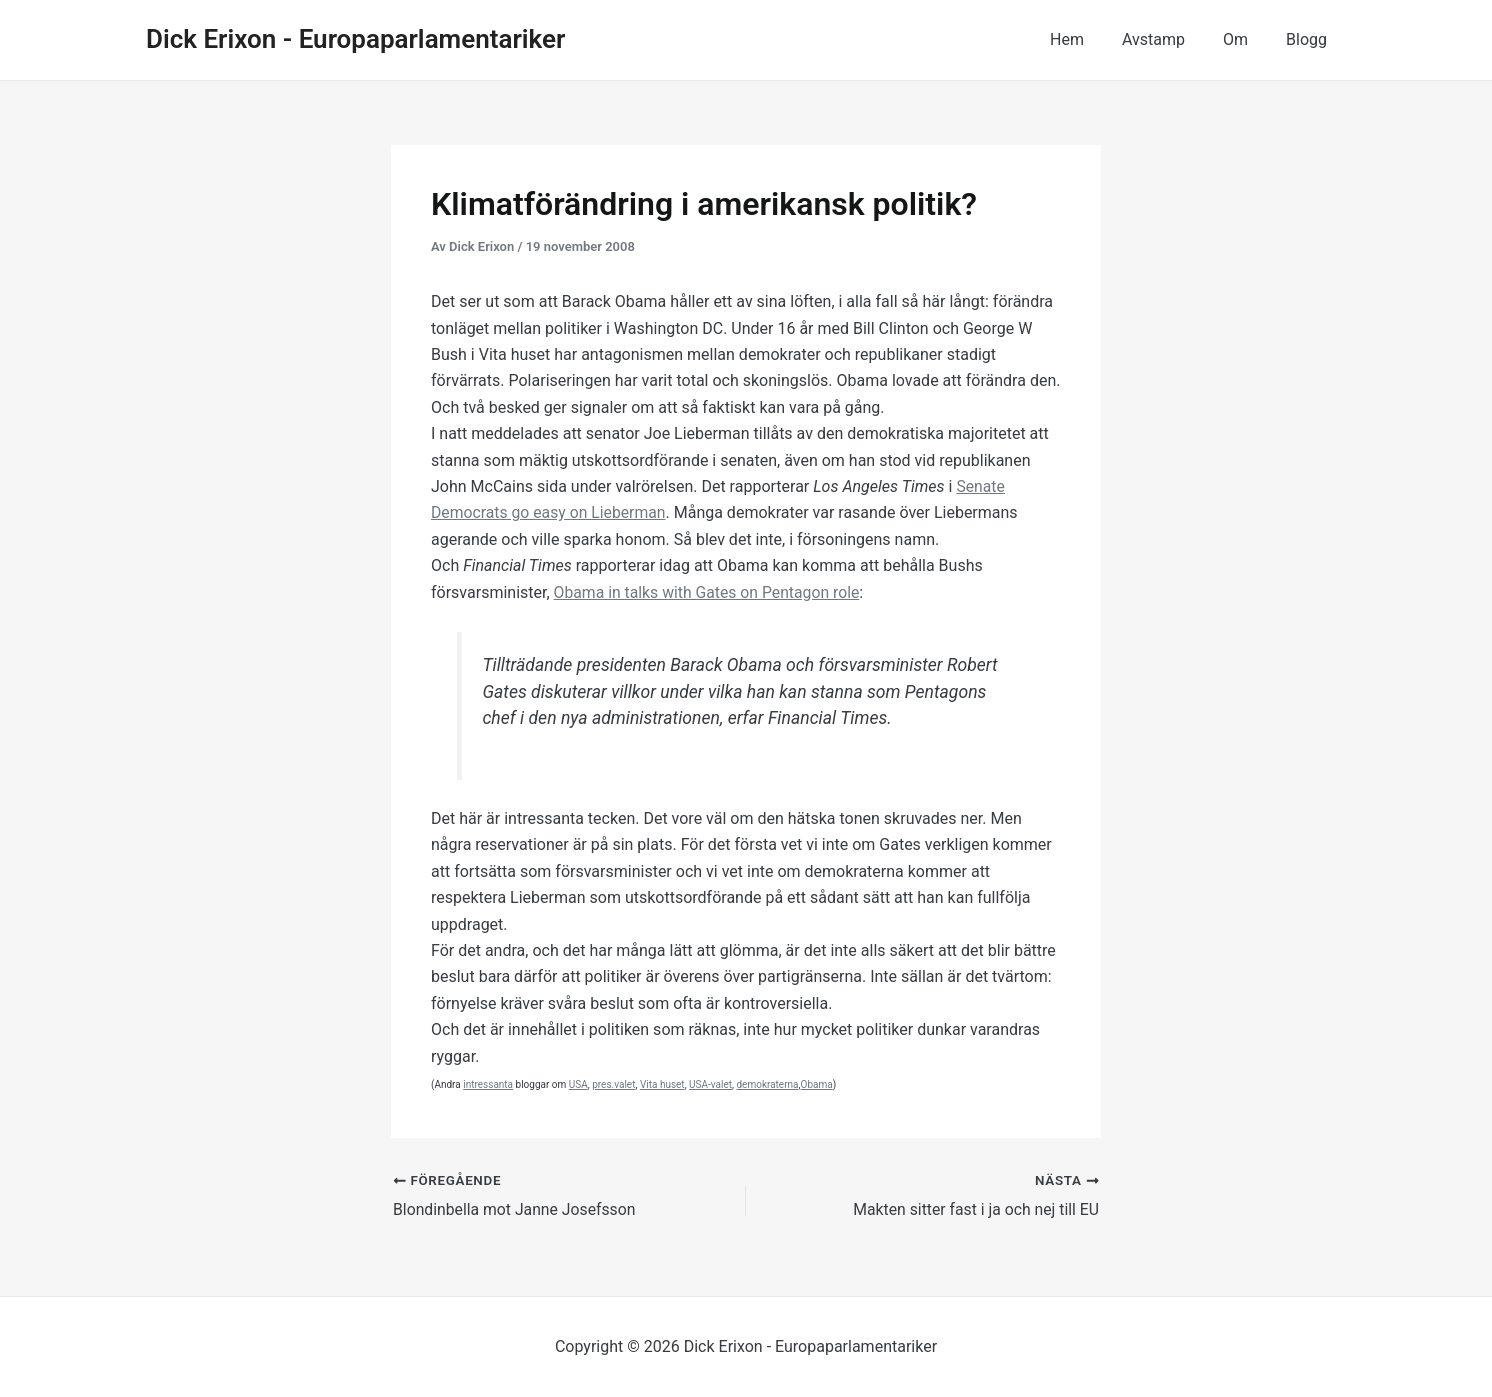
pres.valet (613, 1084)
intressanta (488, 1084)
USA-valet (710, 1084)
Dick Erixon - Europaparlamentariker (355, 39)
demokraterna (767, 1084)
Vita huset (662, 1084)
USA (578, 1084)
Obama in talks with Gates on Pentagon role (709, 592)
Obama (817, 1084)
